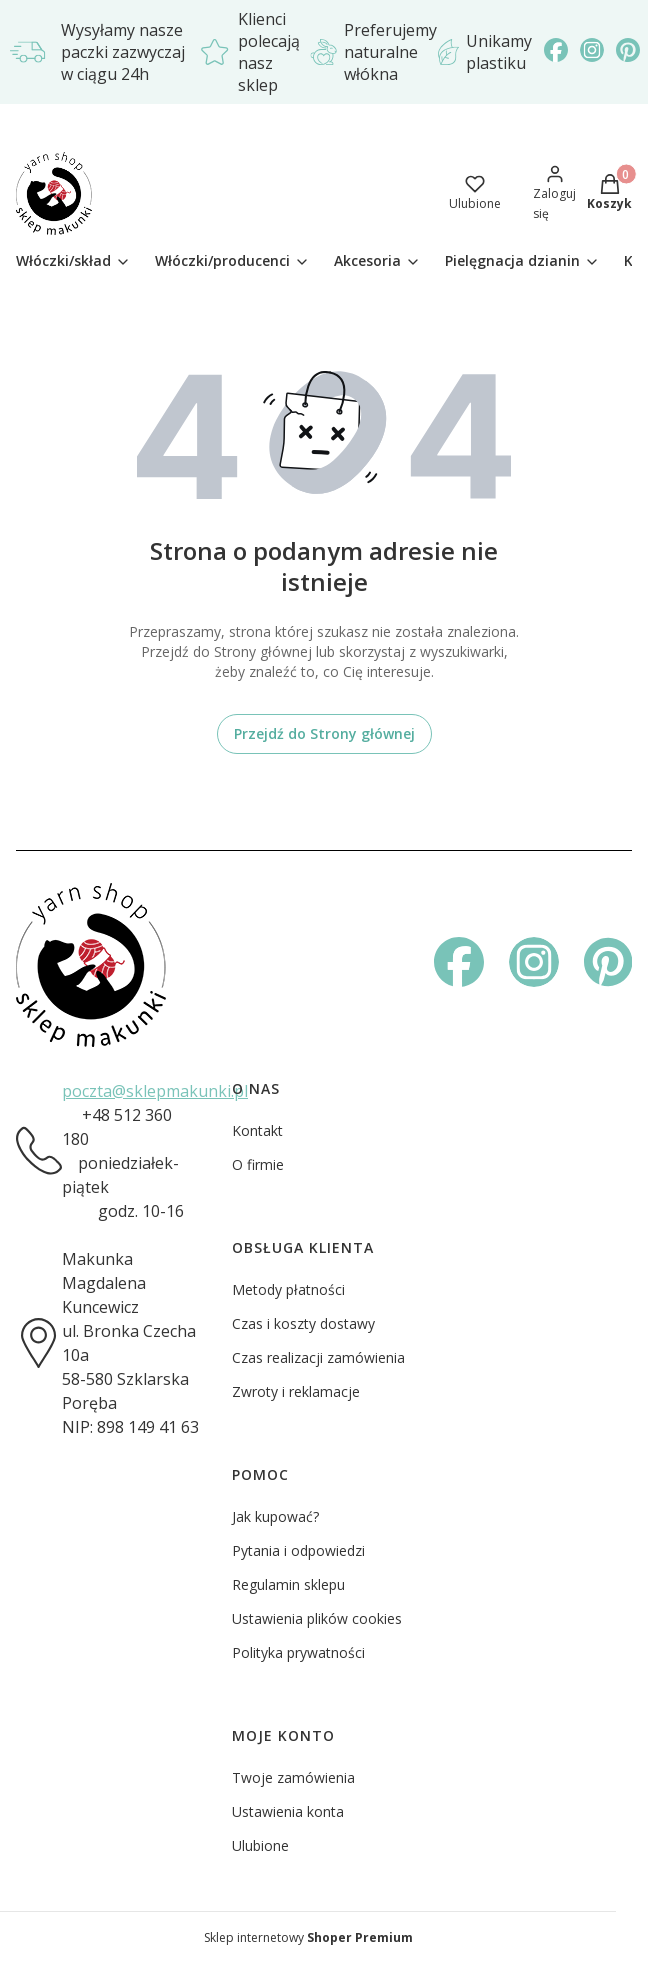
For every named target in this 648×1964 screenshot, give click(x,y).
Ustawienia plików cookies (317, 1618)
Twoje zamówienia (293, 1777)
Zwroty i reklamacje (296, 1391)
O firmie (258, 1164)
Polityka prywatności (298, 1652)
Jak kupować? (275, 1516)
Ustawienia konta (288, 1811)
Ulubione (260, 1845)
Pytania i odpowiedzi (298, 1550)
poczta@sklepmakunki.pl (155, 1091)
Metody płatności (288, 1289)
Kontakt (257, 1130)
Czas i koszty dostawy (303, 1323)
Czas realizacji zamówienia (318, 1357)
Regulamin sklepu (288, 1584)
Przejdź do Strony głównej (324, 733)
